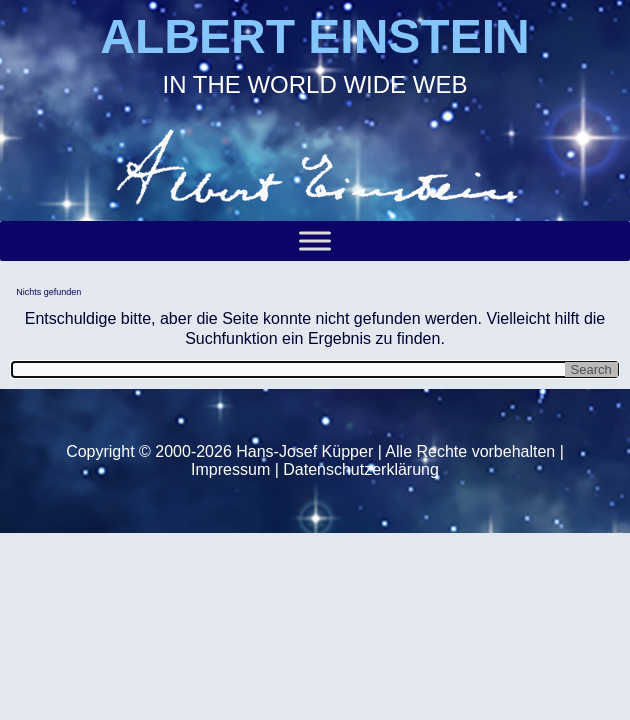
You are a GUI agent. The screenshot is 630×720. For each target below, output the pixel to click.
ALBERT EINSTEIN (314, 36)
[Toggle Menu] (315, 240)
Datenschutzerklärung (361, 469)
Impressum (230, 469)
